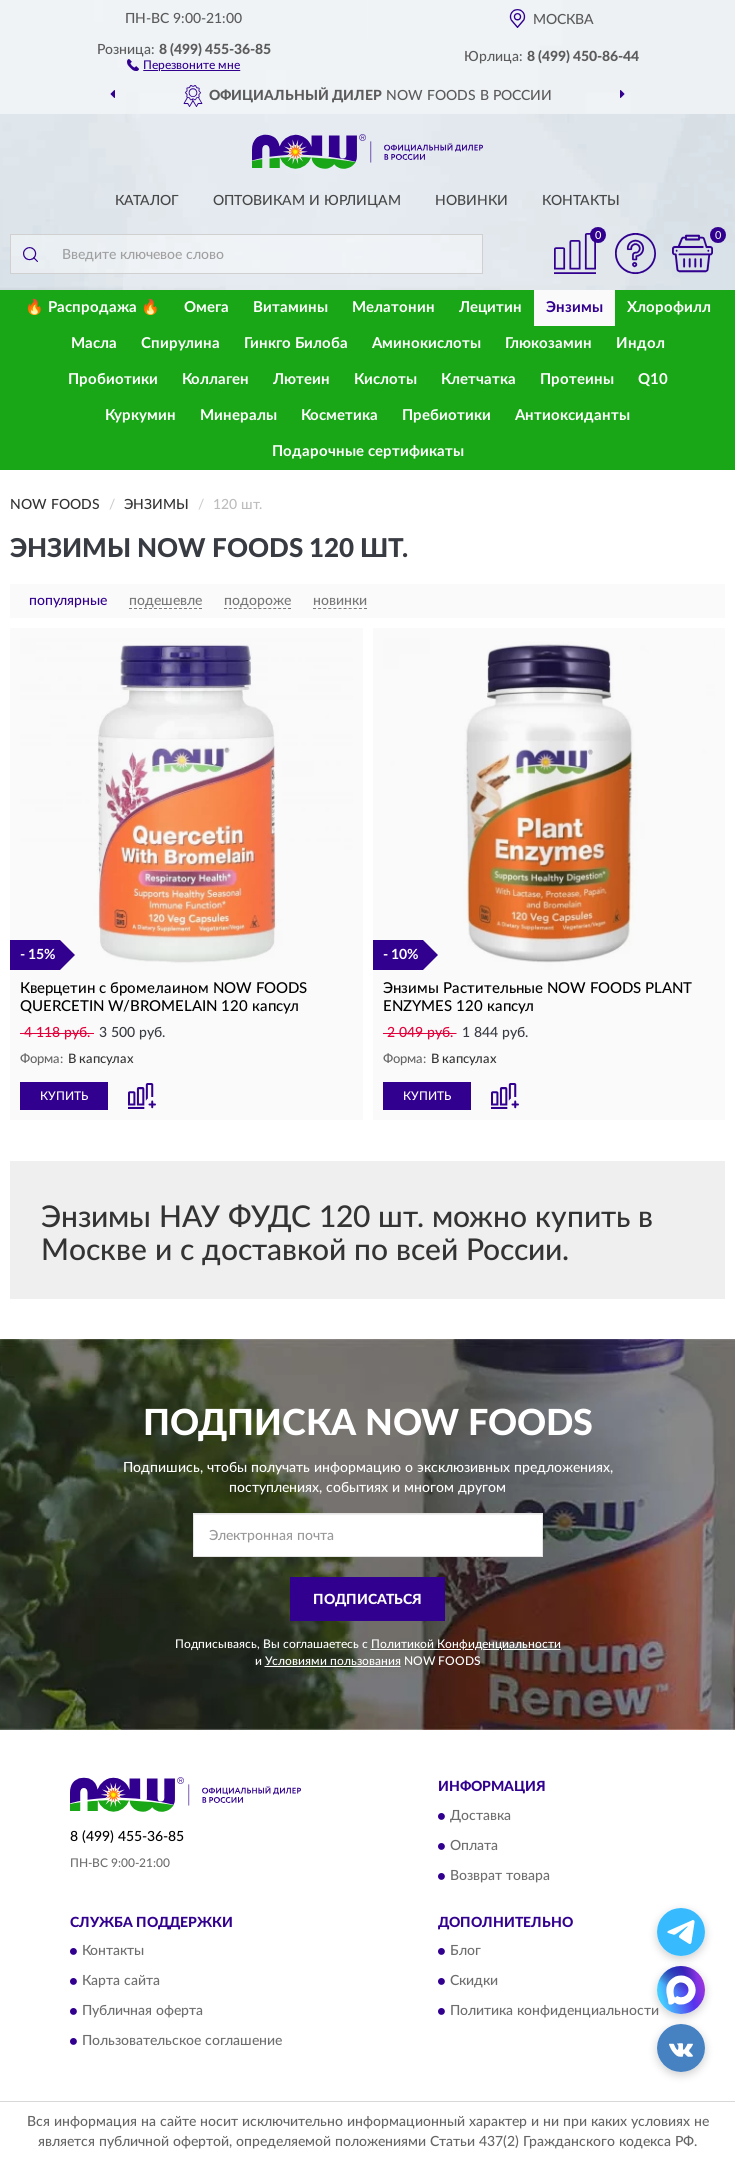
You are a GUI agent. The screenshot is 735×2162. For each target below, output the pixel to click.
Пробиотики (113, 379)
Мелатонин (393, 307)
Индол (640, 343)
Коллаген (215, 379)
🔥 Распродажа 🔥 (92, 307)
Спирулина (180, 343)
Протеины (577, 379)
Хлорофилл (669, 307)
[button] (183, 64)
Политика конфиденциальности (554, 2012)
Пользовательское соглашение (182, 2042)
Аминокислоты (426, 343)
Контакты (581, 201)
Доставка (480, 1816)
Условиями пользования (333, 1661)
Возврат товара (500, 1876)
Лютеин (301, 379)
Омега (206, 307)
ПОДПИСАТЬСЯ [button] (367, 1600)
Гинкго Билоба (296, 343)
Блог (465, 1952)
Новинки (471, 201)
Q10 (653, 379)
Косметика (339, 415)
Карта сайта (121, 1982)
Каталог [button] (147, 201)
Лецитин (490, 307)
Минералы (238, 415)
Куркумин (140, 415)
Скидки (474, 1982)
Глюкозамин (548, 343)
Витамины (290, 307)
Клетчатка (478, 379)
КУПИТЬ (64, 1096)
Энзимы (574, 307)
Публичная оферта (142, 2012)
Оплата (474, 1846)
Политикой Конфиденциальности (466, 1644)
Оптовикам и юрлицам (307, 201)
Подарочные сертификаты (368, 451)
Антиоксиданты (572, 415)
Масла (94, 343)
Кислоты (385, 379)
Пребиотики (446, 415)
